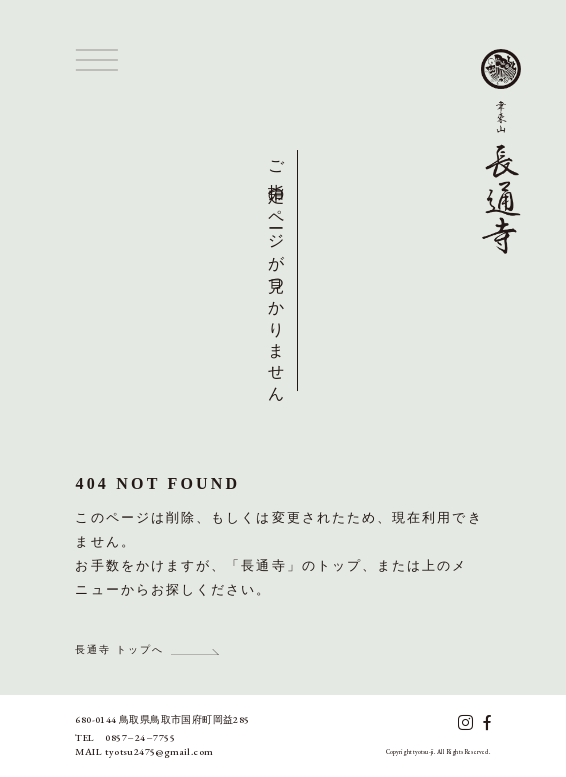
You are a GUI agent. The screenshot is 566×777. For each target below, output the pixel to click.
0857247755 (140, 737)
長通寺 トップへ (119, 649)
